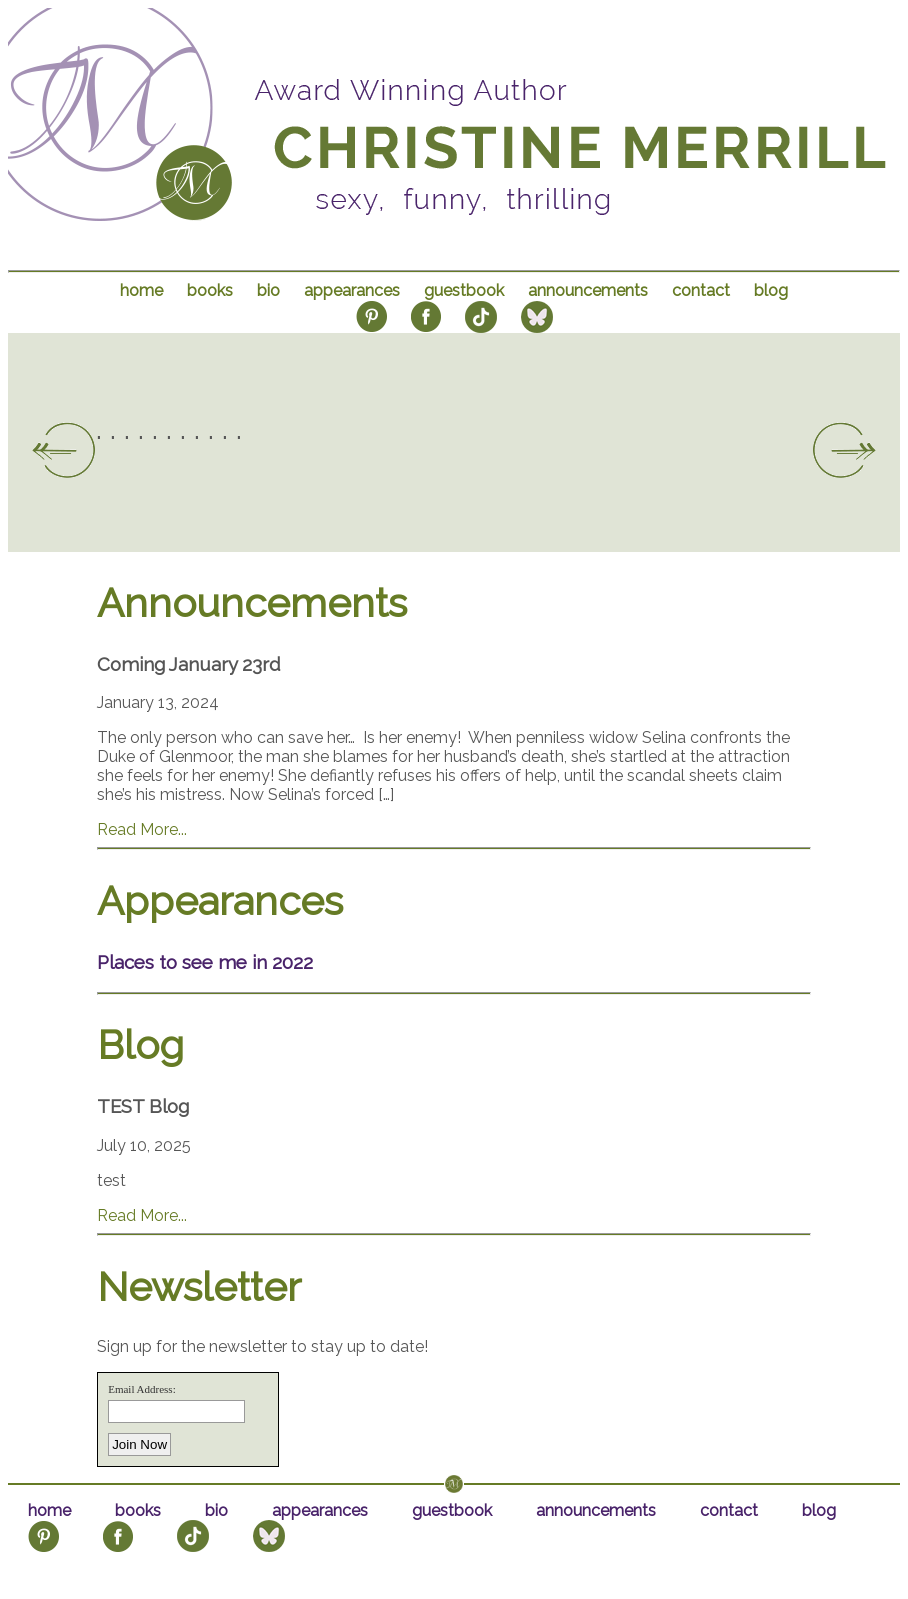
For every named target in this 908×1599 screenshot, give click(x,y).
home (141, 290)
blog (771, 290)
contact (701, 290)
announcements (588, 290)
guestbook (464, 290)
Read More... (142, 829)
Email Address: (142, 1389)
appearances (352, 290)
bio (268, 290)
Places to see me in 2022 (205, 962)
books (210, 290)
